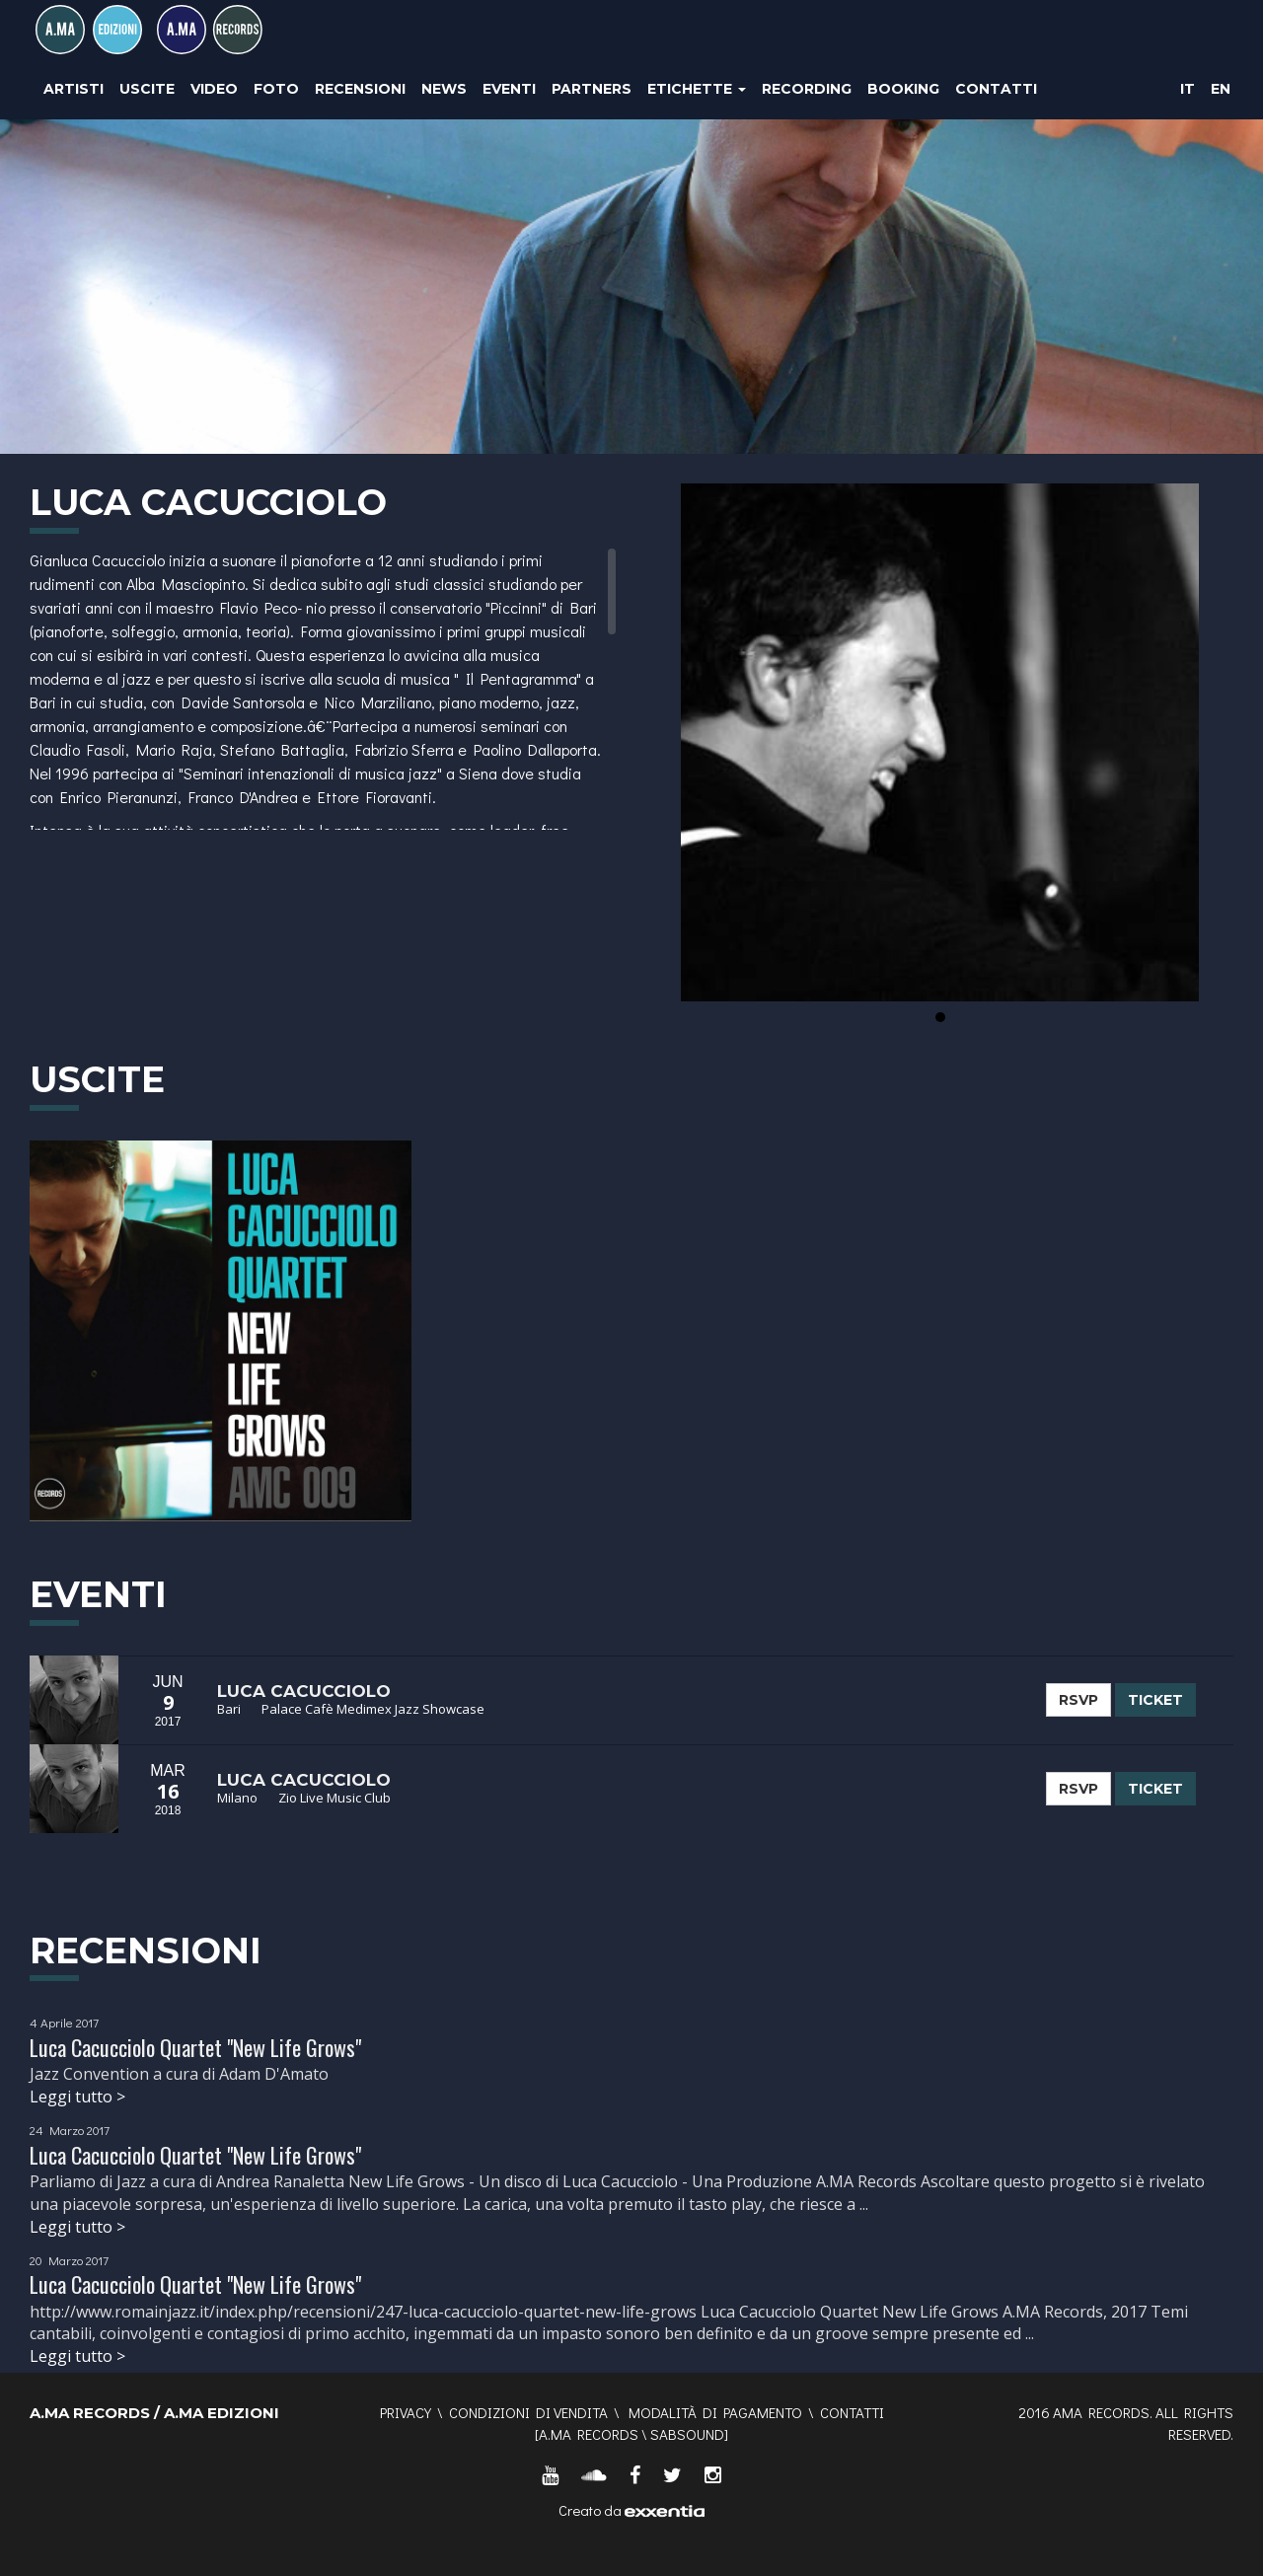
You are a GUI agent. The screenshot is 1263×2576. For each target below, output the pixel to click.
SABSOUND (687, 2434)
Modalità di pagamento (715, 2412)
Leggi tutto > (77, 2096)
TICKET (1155, 1700)
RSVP (1078, 1700)
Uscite (147, 89)
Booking (903, 89)
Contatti (996, 89)
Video (214, 89)
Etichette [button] (696, 89)
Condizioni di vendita (528, 2412)
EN (1220, 89)
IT (1187, 89)
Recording (807, 89)
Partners (592, 89)
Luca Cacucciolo (304, 1691)
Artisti (73, 89)
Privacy (405, 2412)
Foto (276, 89)
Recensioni (360, 89)
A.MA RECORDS (588, 2434)
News (444, 89)
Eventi (509, 89)
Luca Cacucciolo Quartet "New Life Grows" (195, 2047)
